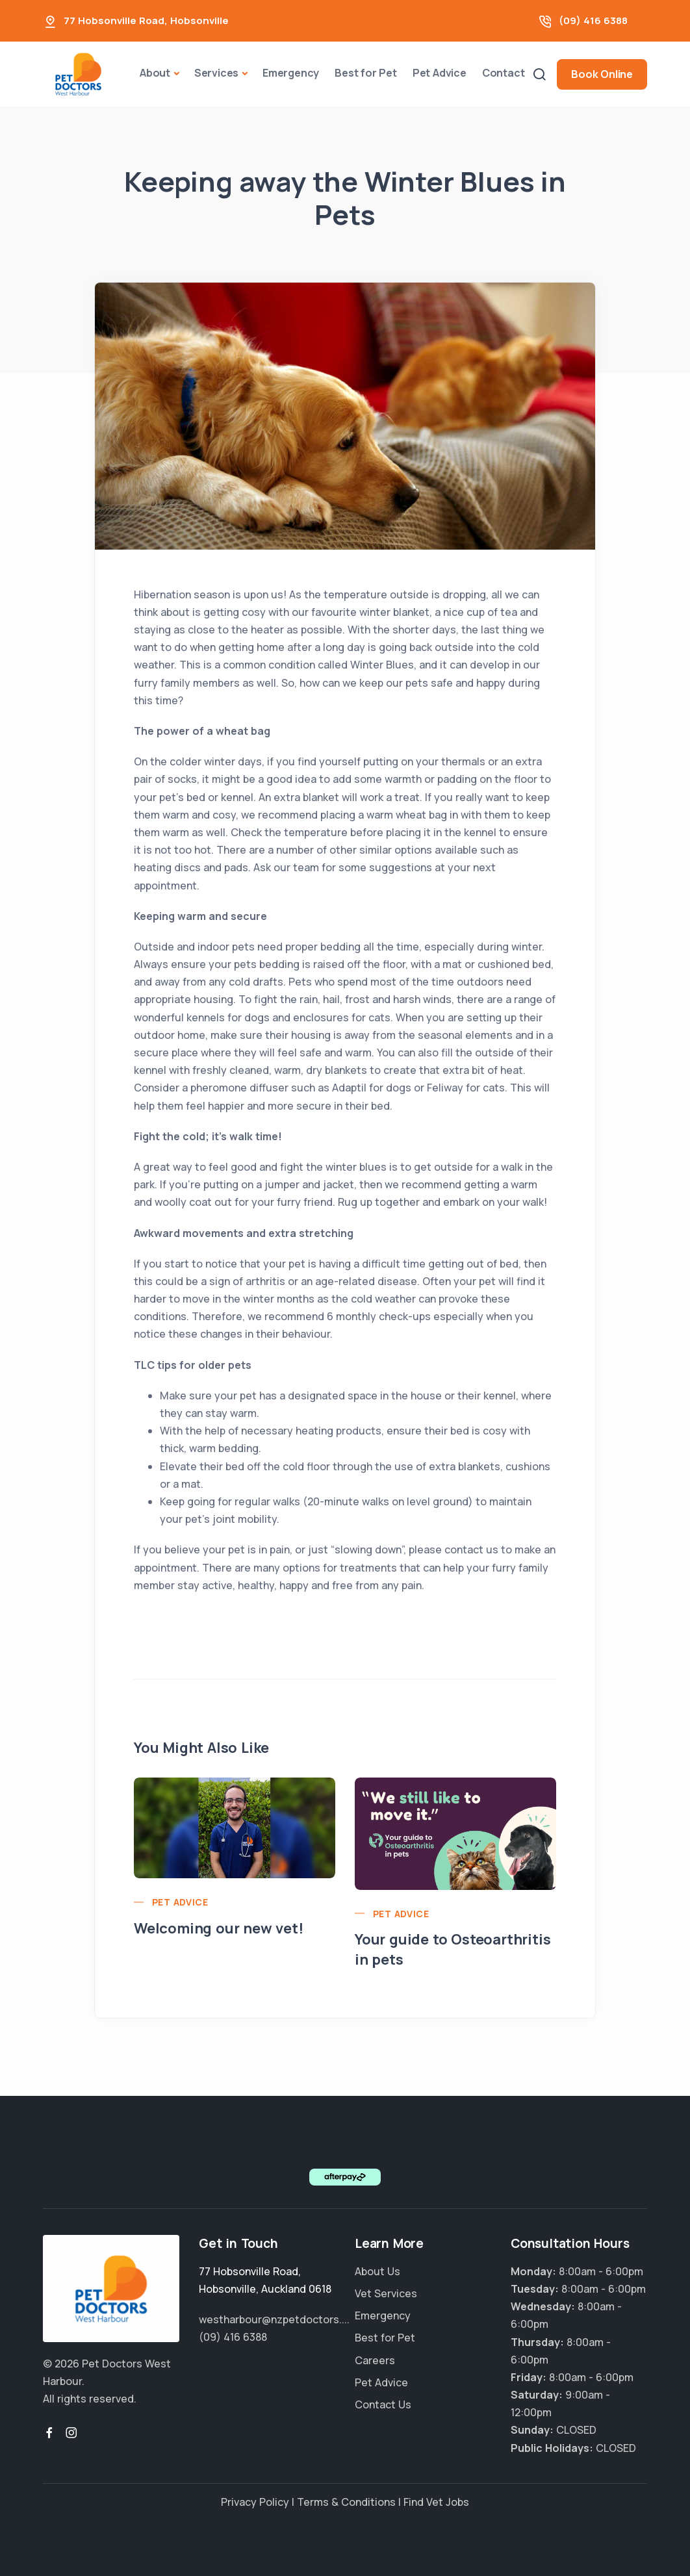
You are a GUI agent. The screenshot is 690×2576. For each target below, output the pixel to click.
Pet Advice (439, 73)
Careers (375, 2360)
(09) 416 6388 (593, 20)
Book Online (602, 74)
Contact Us (383, 2404)
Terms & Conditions (346, 2502)
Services (216, 73)
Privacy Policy (255, 2502)
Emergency (290, 73)
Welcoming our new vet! (218, 1928)
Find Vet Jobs (436, 2502)
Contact (503, 73)
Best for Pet (366, 73)
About (155, 73)
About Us (377, 2271)
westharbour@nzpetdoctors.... (274, 2319)
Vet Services (386, 2293)
